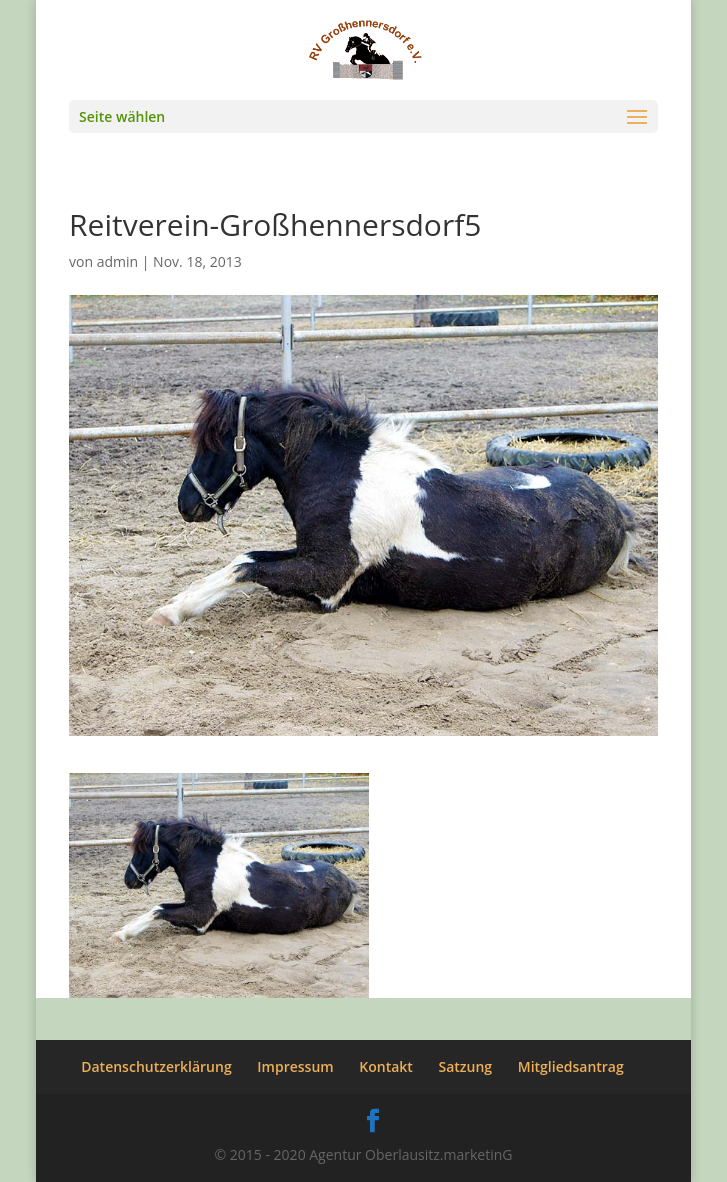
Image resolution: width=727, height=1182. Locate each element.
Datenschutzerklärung (156, 1066)
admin (117, 261)
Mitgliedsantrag (571, 1066)
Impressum (295, 1066)
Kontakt (386, 1066)
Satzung (466, 1066)
